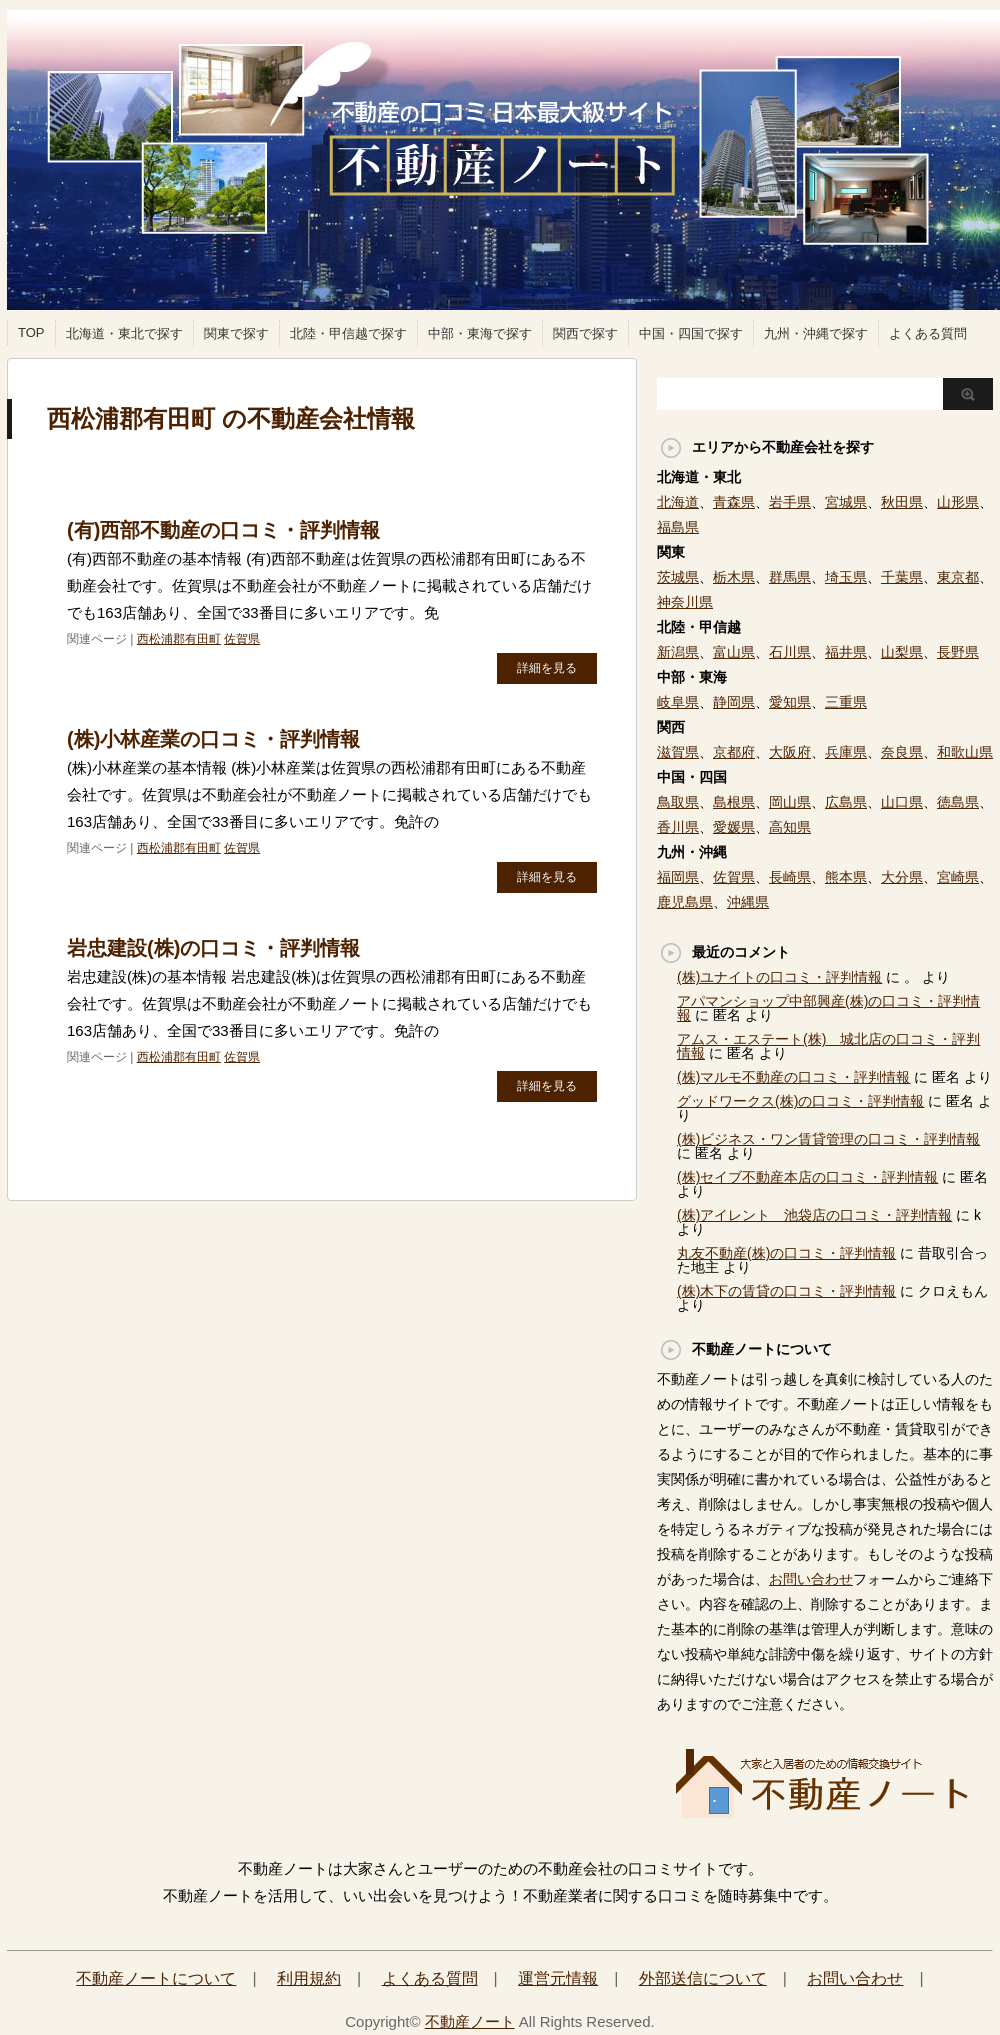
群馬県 (790, 577)
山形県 (958, 502)
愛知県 (790, 702)
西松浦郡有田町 (179, 639)
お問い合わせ (811, 1579)
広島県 (846, 802)
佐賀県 (242, 639)
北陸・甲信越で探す (348, 333)
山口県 (902, 802)
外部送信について (703, 1978)
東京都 (958, 577)
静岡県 (734, 702)
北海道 (678, 502)
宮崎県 (958, 877)
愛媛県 (734, 827)
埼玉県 (846, 577)
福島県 (678, 527)
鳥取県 (678, 802)
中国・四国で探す (691, 333)
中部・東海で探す (480, 333)
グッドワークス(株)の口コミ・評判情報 (800, 1101)
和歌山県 (965, 752)
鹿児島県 (685, 902)
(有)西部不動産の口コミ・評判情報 (223, 530)
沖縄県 (748, 902)
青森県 (734, 502)
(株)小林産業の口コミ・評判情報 (213, 739)
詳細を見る (547, 668)
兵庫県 (846, 752)
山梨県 (902, 652)
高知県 (790, 827)
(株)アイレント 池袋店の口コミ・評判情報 (814, 1215)
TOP (31, 332)
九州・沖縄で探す (816, 333)
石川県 (790, 652)
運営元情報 (558, 1978)
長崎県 (790, 877)
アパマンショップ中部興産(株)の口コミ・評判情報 (828, 1008)
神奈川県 (685, 602)
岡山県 (790, 802)
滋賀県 (678, 752)
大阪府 (790, 752)
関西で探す (585, 333)
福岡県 (678, 877)
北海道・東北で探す (124, 333)
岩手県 (790, 502)
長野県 (958, 652)
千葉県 (902, 577)
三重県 (846, 702)
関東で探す (236, 333)
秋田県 (902, 502)
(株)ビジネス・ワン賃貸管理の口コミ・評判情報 (828, 1139)
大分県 (902, 877)
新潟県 (678, 652)
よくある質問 (928, 333)
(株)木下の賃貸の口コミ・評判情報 (786, 1291)
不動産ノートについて (156, 1978)
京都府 (734, 752)
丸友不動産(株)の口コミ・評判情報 (786, 1253)
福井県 (846, 652)
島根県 (734, 802)
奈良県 (902, 752)
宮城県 (846, 502)
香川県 (678, 827)
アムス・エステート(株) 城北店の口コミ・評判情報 (828, 1046)
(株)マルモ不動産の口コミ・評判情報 (793, 1077)
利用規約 (309, 1978)
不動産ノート (470, 2021)
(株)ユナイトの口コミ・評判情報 (779, 977)
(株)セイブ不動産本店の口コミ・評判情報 (807, 1177)
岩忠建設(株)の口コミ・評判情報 (213, 948)
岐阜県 (678, 702)
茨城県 (678, 577)
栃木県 (734, 577)
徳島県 (958, 802)
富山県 (734, 652)
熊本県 (846, 877)
